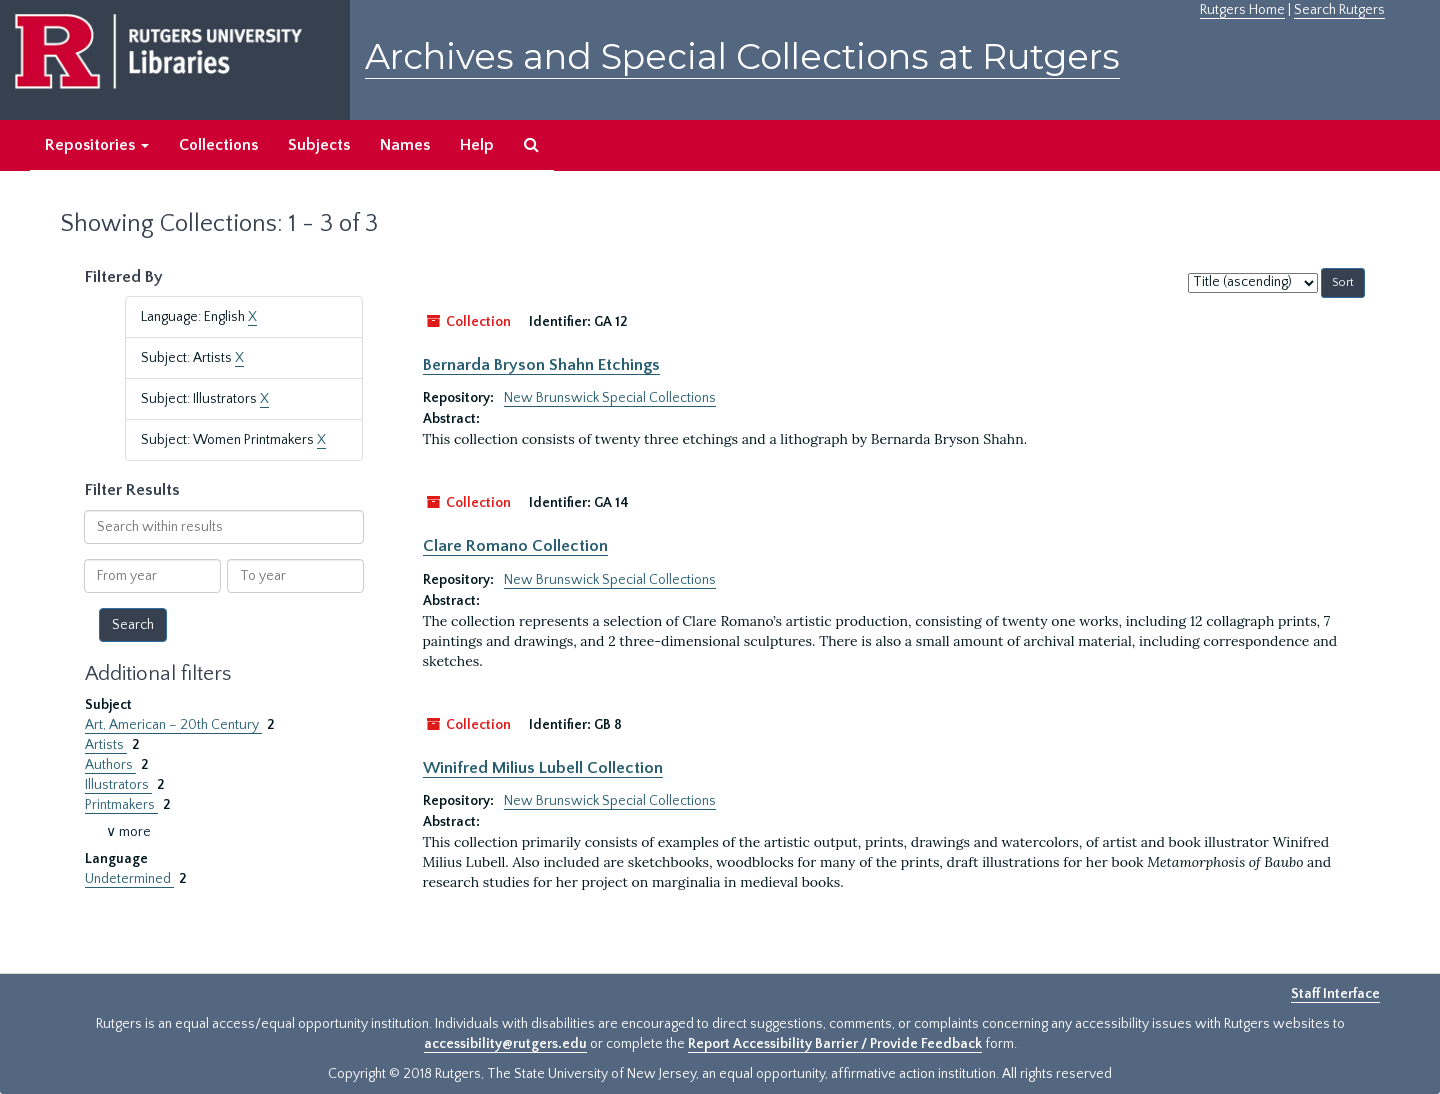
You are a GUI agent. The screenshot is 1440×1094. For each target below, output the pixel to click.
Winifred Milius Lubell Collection (543, 768)
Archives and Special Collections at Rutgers (742, 56)
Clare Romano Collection (515, 546)
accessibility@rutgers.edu (505, 1044)
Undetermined (129, 879)
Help (477, 145)
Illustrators (118, 785)
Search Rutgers (1339, 10)
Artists (106, 745)
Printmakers (121, 805)
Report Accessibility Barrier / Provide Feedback (835, 1044)
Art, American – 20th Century (173, 725)
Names (405, 145)
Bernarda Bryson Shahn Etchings (541, 365)
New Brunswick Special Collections (610, 398)
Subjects (319, 145)
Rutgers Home (1242, 10)
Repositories (97, 145)
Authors (110, 765)
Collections (218, 145)
